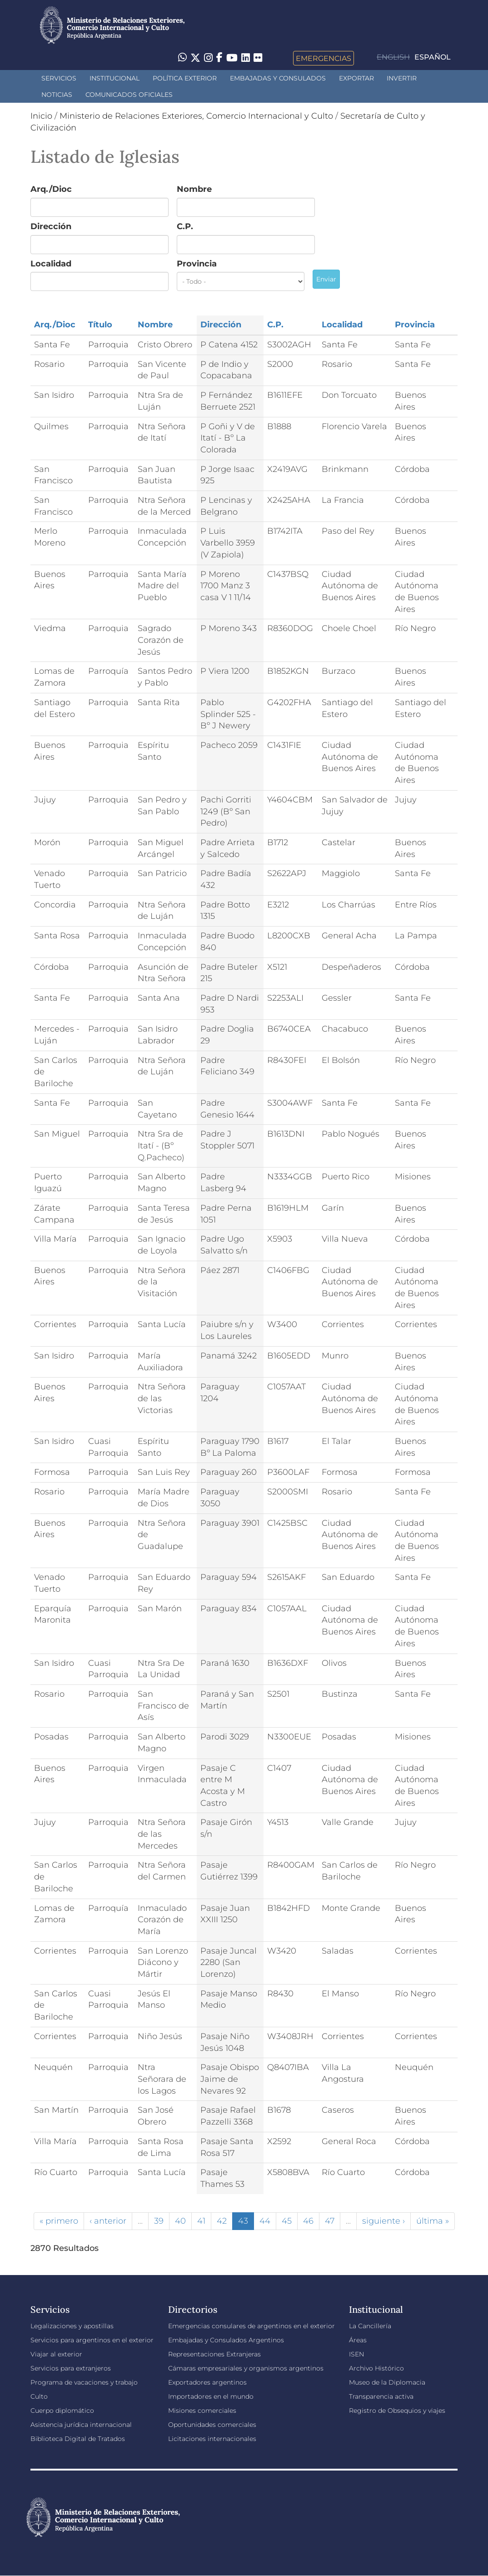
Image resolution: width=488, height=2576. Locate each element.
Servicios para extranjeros (70, 2368)
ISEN (356, 2354)
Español (432, 57)
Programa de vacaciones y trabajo (84, 2382)
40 (180, 2221)
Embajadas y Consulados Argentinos (226, 2340)
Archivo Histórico (376, 2368)
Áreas (358, 2340)
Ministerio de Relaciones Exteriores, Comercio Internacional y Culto (196, 116)
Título (100, 325)
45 (287, 2221)
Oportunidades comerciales (212, 2425)
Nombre (194, 189)
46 (308, 2221)
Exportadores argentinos (207, 2382)
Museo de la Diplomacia (387, 2382)
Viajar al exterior (56, 2354)
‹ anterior (108, 2221)
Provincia (197, 264)
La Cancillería (370, 2326)
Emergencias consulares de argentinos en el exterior (251, 2326)
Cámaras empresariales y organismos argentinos (246, 2368)
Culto (39, 2396)
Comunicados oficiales (129, 94)
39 (159, 2221)
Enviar (326, 279)
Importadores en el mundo (211, 2396)
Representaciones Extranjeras (214, 2354)
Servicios (58, 78)
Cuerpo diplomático (62, 2410)
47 (329, 2221)
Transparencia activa (381, 2396)
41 (201, 2221)
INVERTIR (402, 78)
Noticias (56, 94)
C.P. (185, 226)
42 (222, 2221)
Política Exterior (185, 78)
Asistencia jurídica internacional (81, 2425)
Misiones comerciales (202, 2410)
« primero (59, 2221)
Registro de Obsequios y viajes (397, 2410)
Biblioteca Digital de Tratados (77, 2439)
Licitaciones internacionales (212, 2439)
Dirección (50, 226)
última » (432, 2221)
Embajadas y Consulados (278, 78)
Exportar (356, 78)
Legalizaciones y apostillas (72, 2326)
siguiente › (383, 2221)
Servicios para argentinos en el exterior (92, 2340)
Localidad (50, 264)
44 (264, 2221)
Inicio (41, 116)
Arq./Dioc (51, 189)
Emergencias (323, 58)
